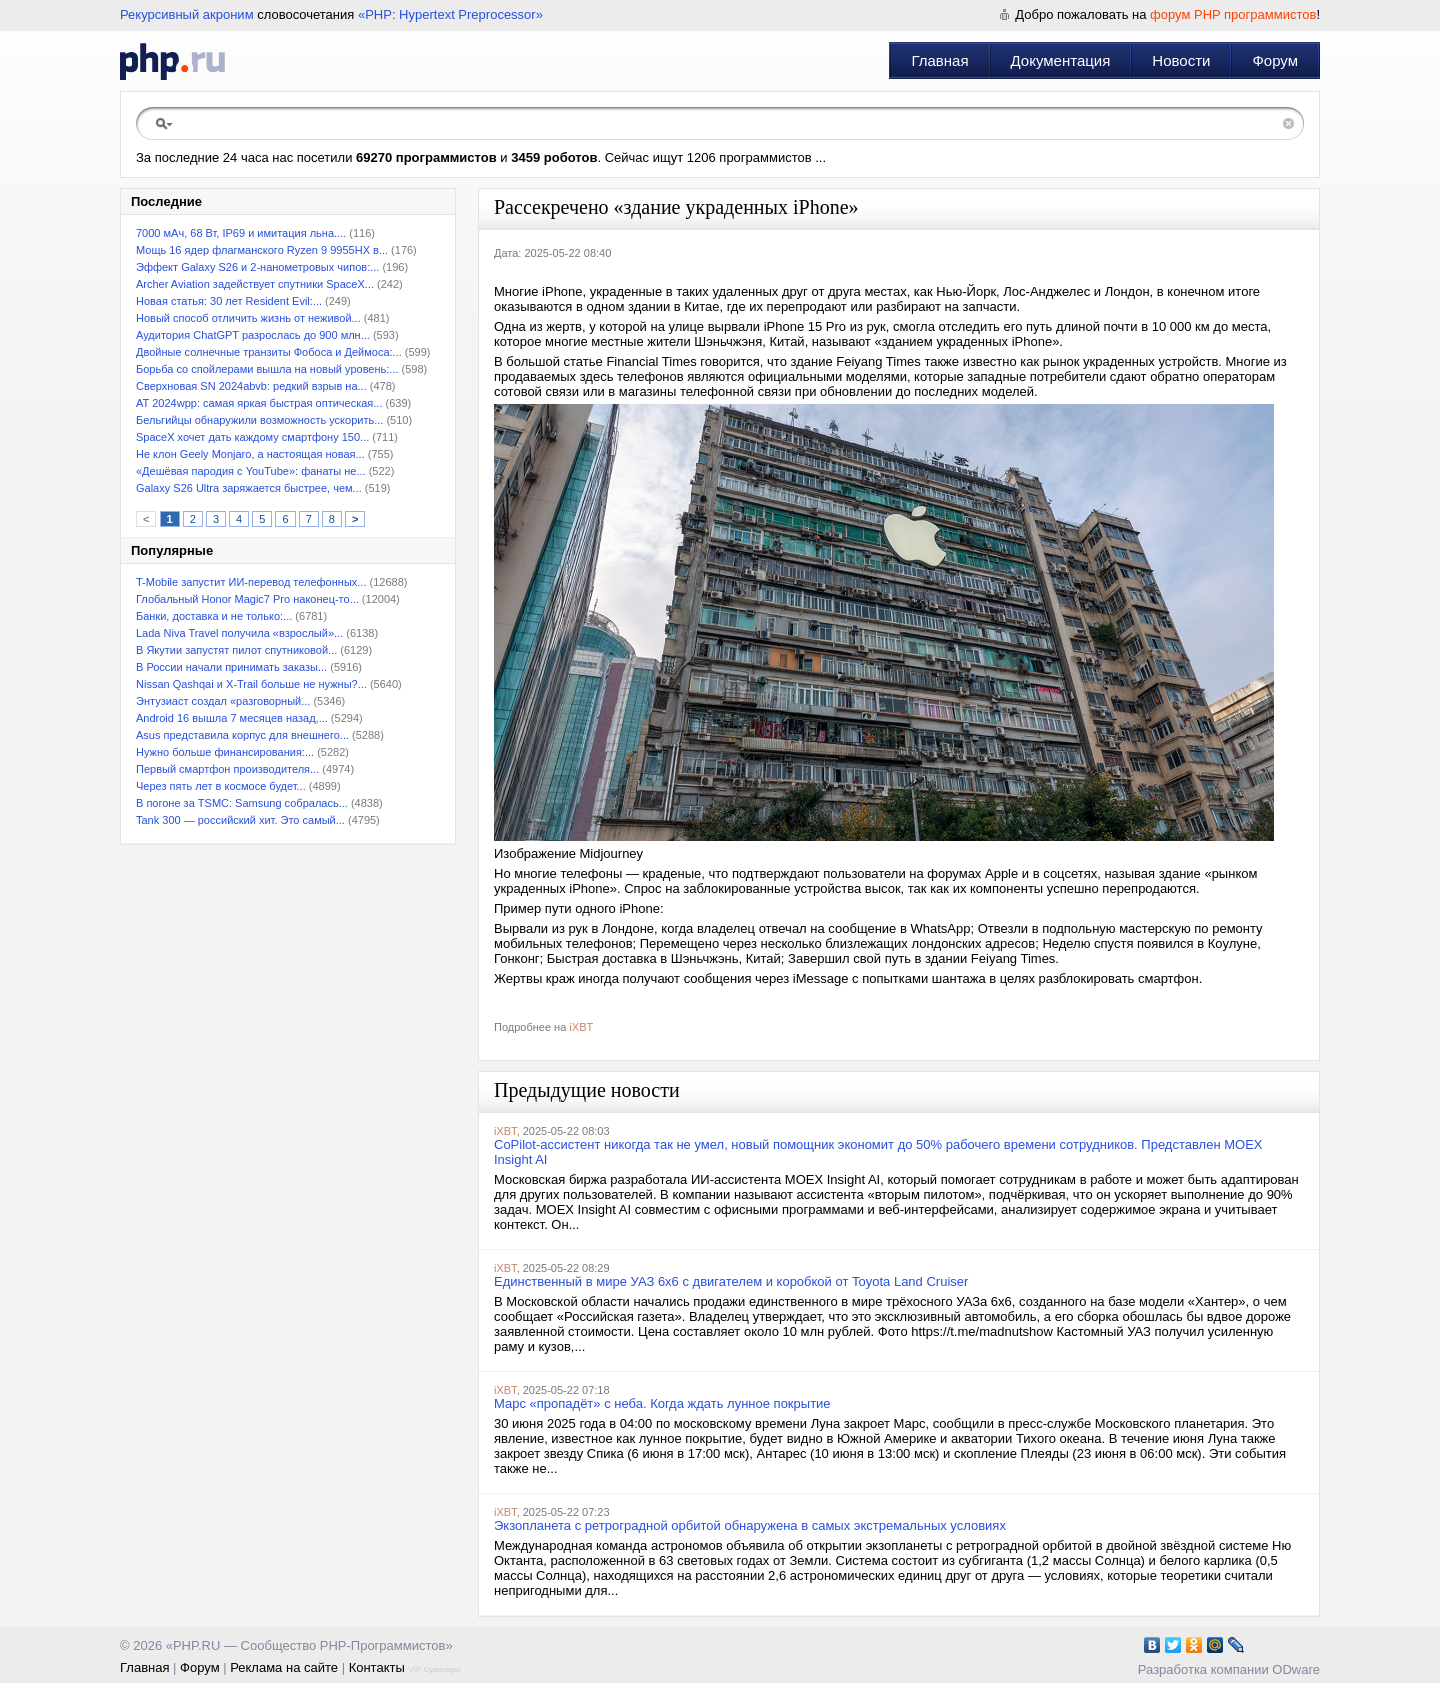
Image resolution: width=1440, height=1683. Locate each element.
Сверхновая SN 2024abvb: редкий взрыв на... (251, 386)
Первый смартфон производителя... (227, 769)
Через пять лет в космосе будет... (221, 786)
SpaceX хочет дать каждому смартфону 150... (252, 437)
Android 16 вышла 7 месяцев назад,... (232, 718)
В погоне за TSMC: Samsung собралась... (242, 803)
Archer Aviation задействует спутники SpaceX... (255, 284)
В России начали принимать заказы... (231, 667)
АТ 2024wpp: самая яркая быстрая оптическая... (259, 403)
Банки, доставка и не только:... (214, 616)
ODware (1296, 1669)
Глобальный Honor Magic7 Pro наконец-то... (247, 599)
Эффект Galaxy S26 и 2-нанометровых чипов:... (257, 267)
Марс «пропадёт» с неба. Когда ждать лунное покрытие (662, 1403)
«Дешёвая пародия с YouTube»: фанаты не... (251, 471)
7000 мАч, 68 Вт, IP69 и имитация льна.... (241, 233)
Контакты (377, 1667)
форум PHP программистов (1233, 14)
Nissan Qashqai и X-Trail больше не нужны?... (251, 684)
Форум (1275, 60)
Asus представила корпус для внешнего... (242, 735)
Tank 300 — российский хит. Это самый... (240, 820)
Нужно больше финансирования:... (225, 752)
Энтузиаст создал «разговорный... (223, 701)
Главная (939, 60)
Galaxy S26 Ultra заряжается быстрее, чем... (249, 488)
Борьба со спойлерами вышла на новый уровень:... (267, 369)
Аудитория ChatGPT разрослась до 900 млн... (253, 335)
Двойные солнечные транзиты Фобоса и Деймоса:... (269, 352)
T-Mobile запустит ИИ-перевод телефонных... (251, 582)
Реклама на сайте (284, 1667)
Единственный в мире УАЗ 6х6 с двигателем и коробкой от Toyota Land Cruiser (731, 1281)
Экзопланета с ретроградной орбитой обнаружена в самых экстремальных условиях (750, 1525)
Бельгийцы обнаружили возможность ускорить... (259, 420)
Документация (1061, 60)
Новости (1181, 60)
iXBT (581, 1027)
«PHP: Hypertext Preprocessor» (450, 14)
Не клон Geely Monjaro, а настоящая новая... (250, 454)
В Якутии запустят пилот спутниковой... (236, 650)
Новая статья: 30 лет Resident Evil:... (229, 301)
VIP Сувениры (434, 1669)
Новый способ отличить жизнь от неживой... (248, 318)
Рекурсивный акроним (187, 14)
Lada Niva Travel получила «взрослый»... (239, 633)
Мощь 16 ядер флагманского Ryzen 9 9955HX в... (262, 250)
